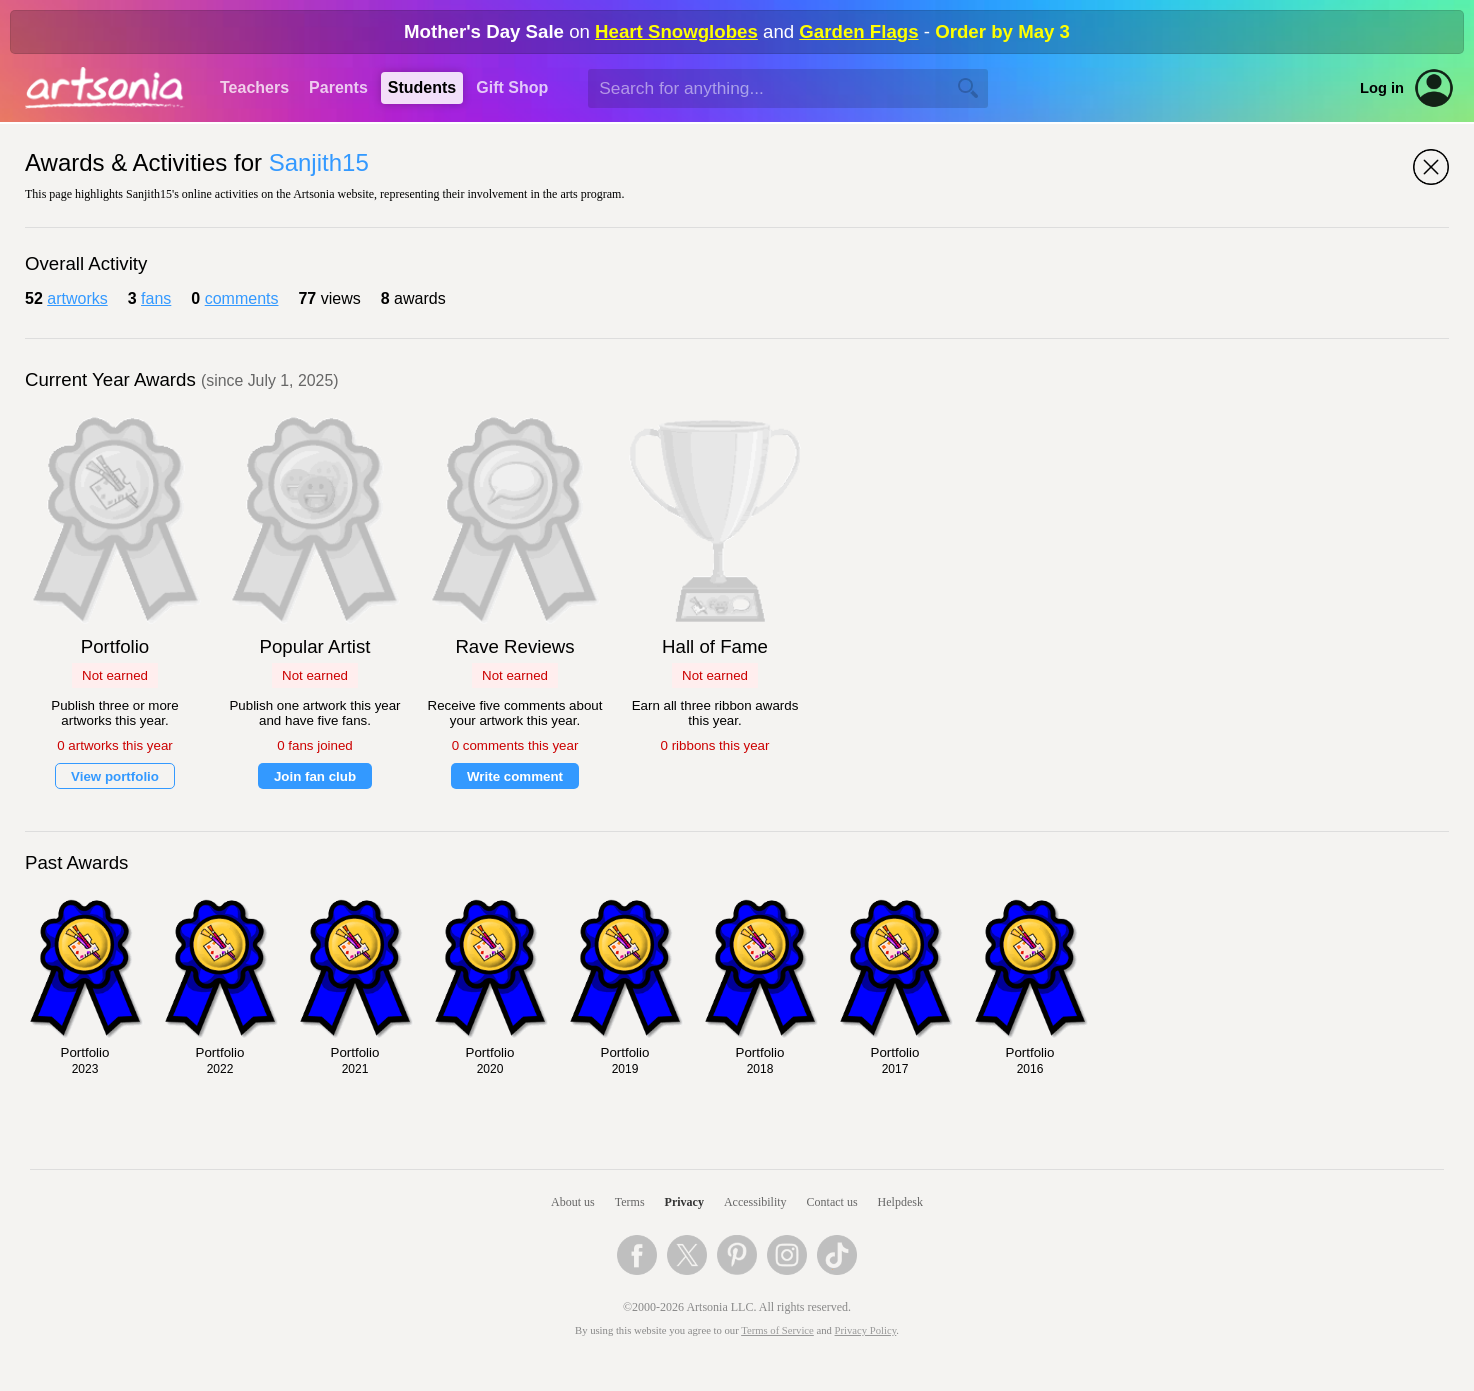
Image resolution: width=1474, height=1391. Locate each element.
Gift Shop (512, 87)
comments (242, 298)
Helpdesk (900, 1202)
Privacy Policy (866, 1330)
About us (573, 1202)
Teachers (254, 87)
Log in (1382, 88)
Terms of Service (777, 1330)
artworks (77, 298)
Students (422, 87)
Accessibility (755, 1202)
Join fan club (315, 776)
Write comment (515, 776)
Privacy (684, 1202)
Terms (630, 1202)
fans (156, 298)
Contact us (832, 1202)
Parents (338, 87)
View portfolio (115, 776)
